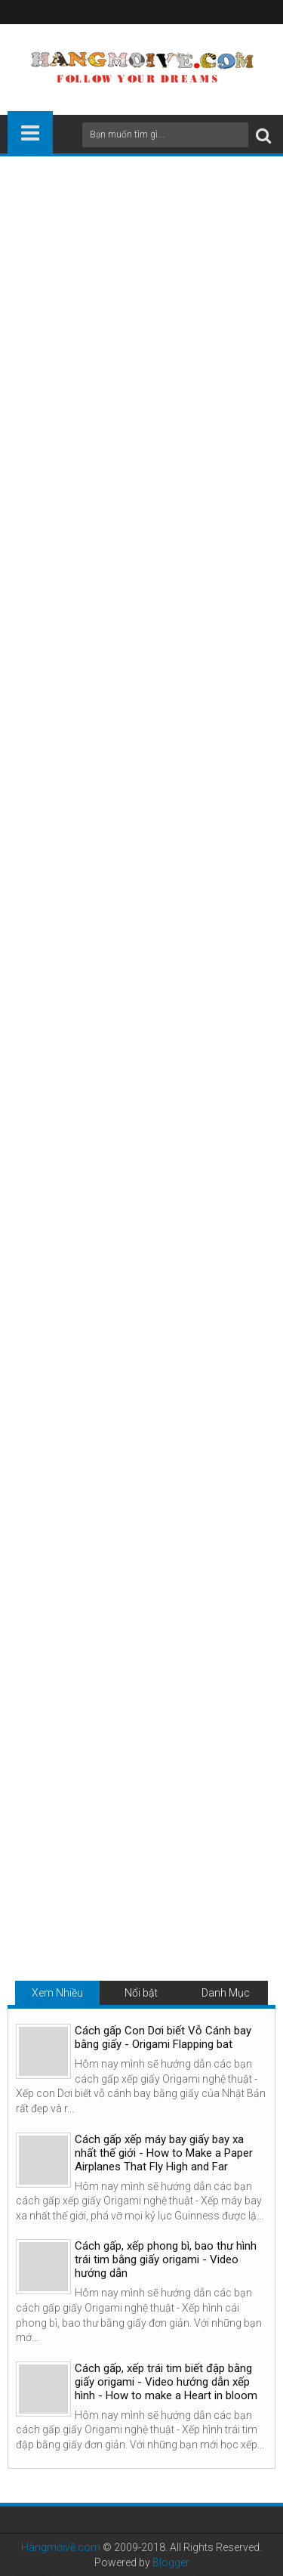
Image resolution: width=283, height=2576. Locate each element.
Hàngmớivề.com (60, 2547)
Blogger (170, 2562)
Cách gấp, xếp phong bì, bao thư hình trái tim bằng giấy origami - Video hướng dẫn (166, 2259)
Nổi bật (141, 1993)
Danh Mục (225, 1993)
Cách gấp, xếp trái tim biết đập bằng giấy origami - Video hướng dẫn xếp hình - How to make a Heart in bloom (166, 2381)
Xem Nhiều (57, 1993)
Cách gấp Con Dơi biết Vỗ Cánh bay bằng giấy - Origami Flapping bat (163, 2037)
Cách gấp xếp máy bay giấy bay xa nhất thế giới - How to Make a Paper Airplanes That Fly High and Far (164, 2153)
